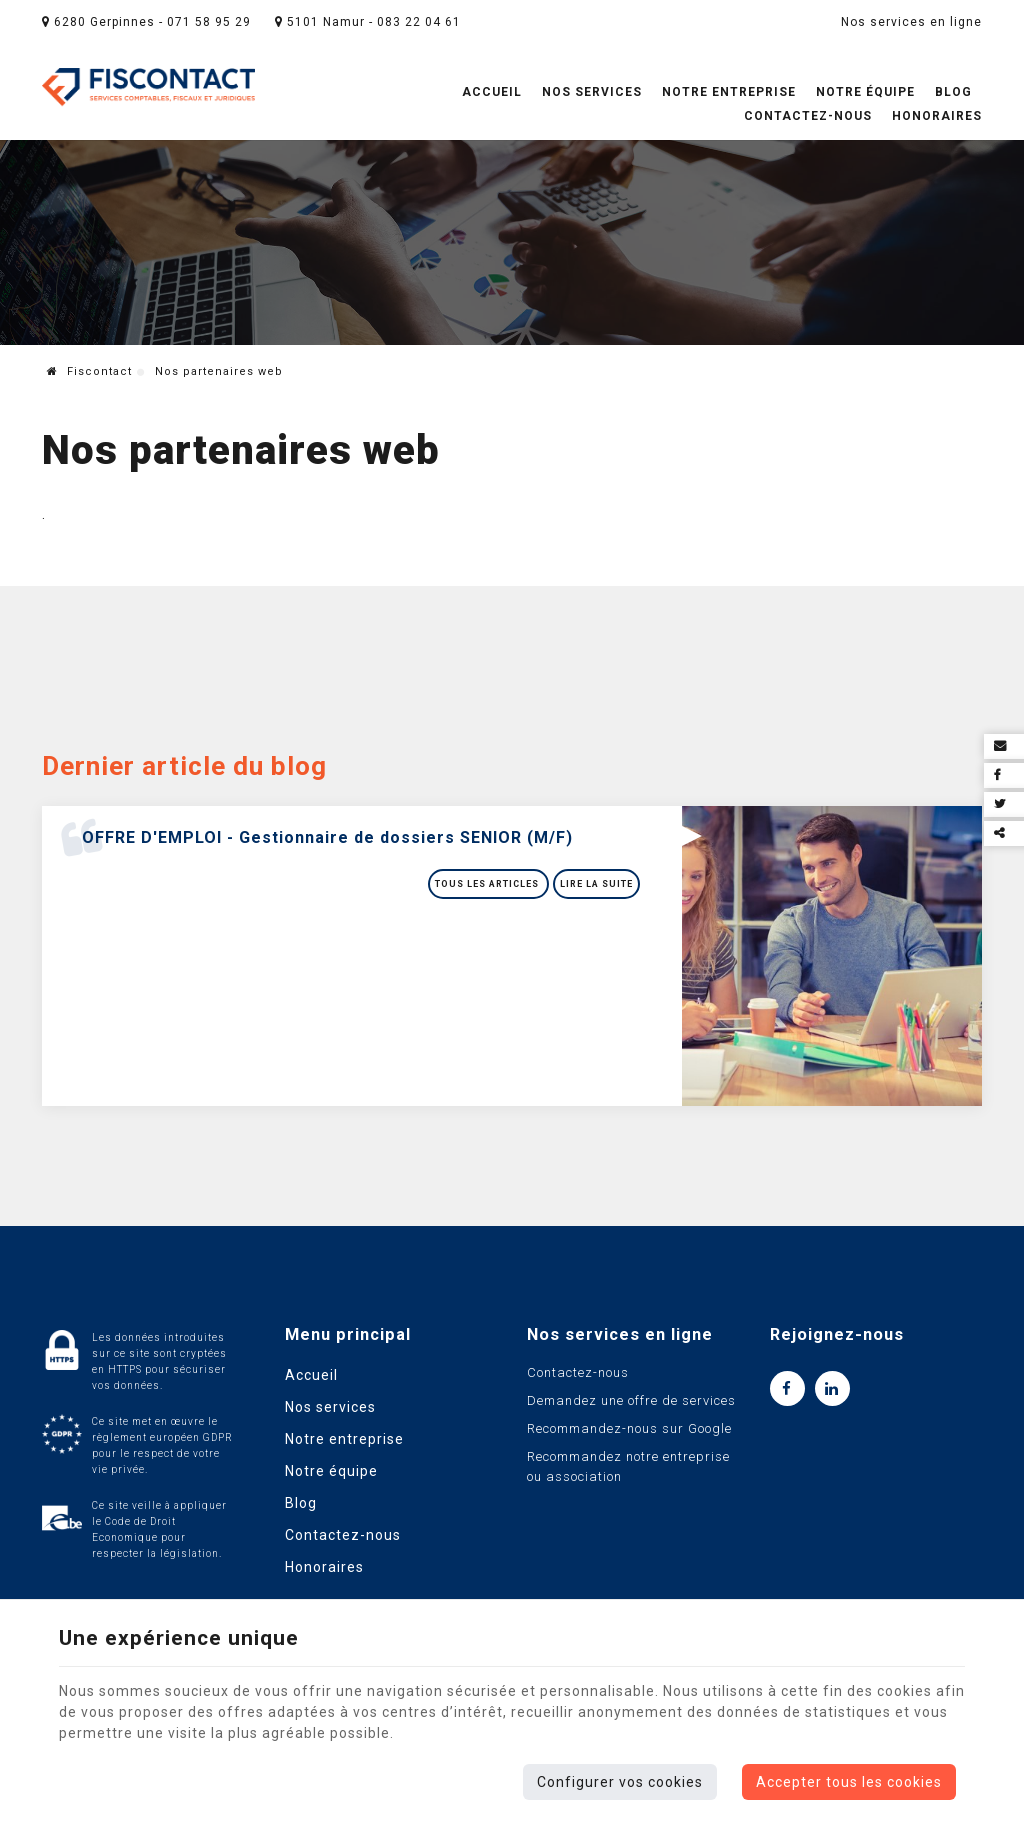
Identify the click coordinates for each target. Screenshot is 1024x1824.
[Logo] (148, 88)
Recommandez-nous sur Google (629, 1428)
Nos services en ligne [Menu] (620, 1334)
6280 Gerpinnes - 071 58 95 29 (146, 22)
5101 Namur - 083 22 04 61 (368, 22)
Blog (953, 92)
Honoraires (937, 116)
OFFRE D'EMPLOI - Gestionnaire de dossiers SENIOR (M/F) (327, 837)
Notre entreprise (729, 92)
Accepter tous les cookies (849, 1782)
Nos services (592, 92)
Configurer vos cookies (620, 1782)
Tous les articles (488, 884)
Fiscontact (89, 371)
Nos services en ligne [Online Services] (911, 22)
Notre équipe (865, 92)
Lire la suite (596, 884)
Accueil (492, 92)
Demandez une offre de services (631, 1400)
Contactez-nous (808, 116)
